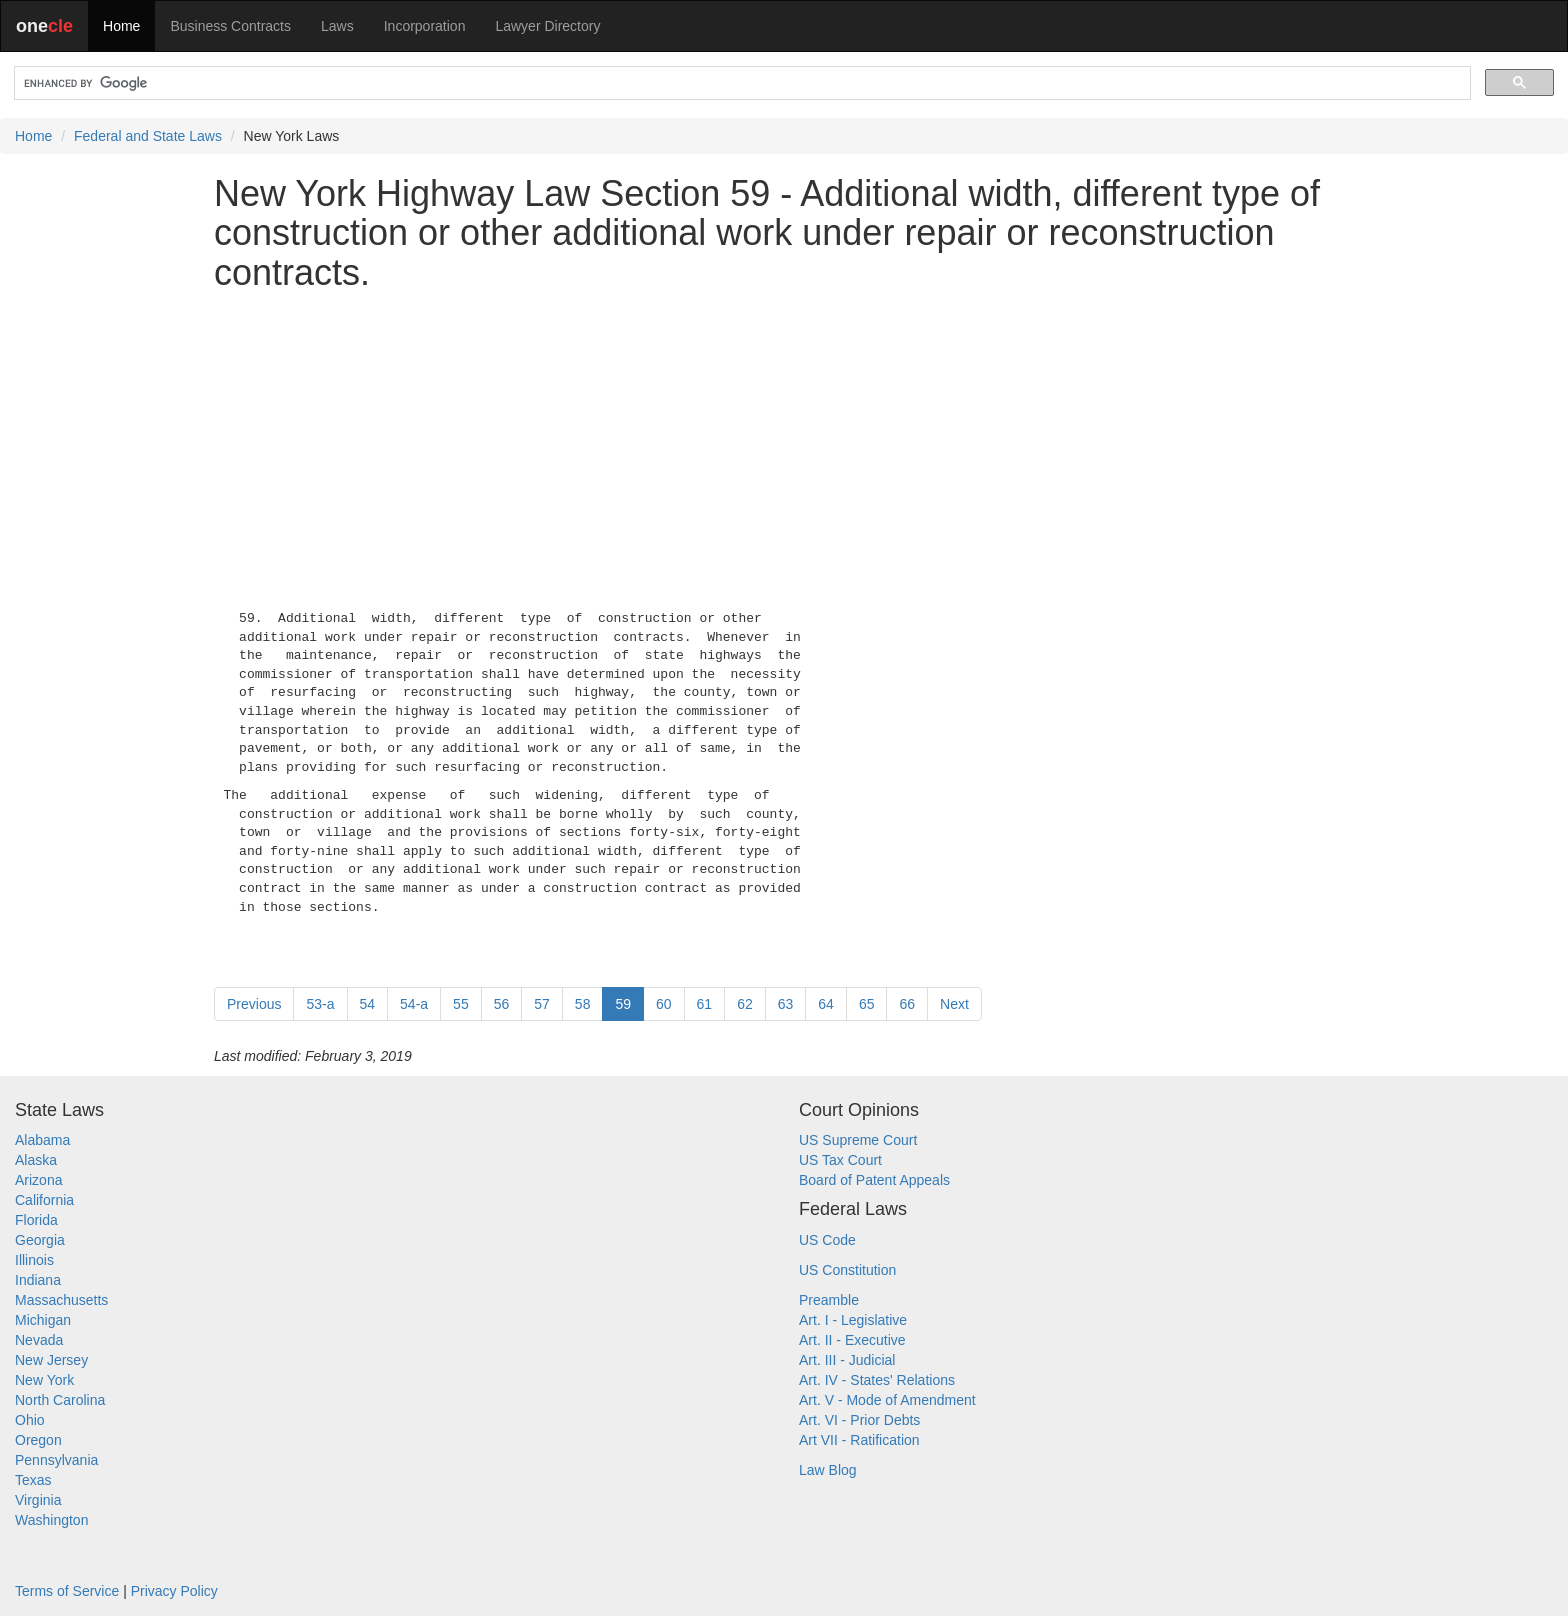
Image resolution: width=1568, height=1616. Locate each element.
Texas (33, 1480)
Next (954, 1004)
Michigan (43, 1320)
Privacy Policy (174, 1591)
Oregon (38, 1440)
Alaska (36, 1160)
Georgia (40, 1240)
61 (705, 1004)
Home (121, 26)
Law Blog (828, 1470)
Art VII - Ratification (859, 1440)
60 (664, 1004)
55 (461, 1004)
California (44, 1200)
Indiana (38, 1280)
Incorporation (425, 26)
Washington (51, 1520)
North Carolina (60, 1400)
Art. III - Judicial (847, 1360)
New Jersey (51, 1360)
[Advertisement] (784, 447)
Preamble (829, 1300)
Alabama (42, 1140)
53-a (320, 1004)
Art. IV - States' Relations (877, 1380)
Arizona (38, 1180)
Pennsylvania (56, 1460)
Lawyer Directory (547, 26)
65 (867, 1004)
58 (583, 1004)
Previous (254, 1004)
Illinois (34, 1260)
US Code (827, 1240)
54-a (414, 1004)
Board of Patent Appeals (874, 1180)
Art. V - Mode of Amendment (887, 1400)
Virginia (38, 1500)
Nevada (39, 1340)
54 (368, 1004)
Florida (36, 1220)
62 (745, 1004)
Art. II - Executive (852, 1340)
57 (542, 1004)
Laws (337, 26)
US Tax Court (840, 1160)
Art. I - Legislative (853, 1320)
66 (907, 1004)
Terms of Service (67, 1591)
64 (826, 1004)
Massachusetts (61, 1300)
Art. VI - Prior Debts (859, 1420)
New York (44, 1380)
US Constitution (847, 1270)
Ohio (30, 1420)
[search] (740, 83)
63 (786, 1004)
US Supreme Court (858, 1140)
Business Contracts (230, 26)
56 (502, 1004)
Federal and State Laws (148, 136)
